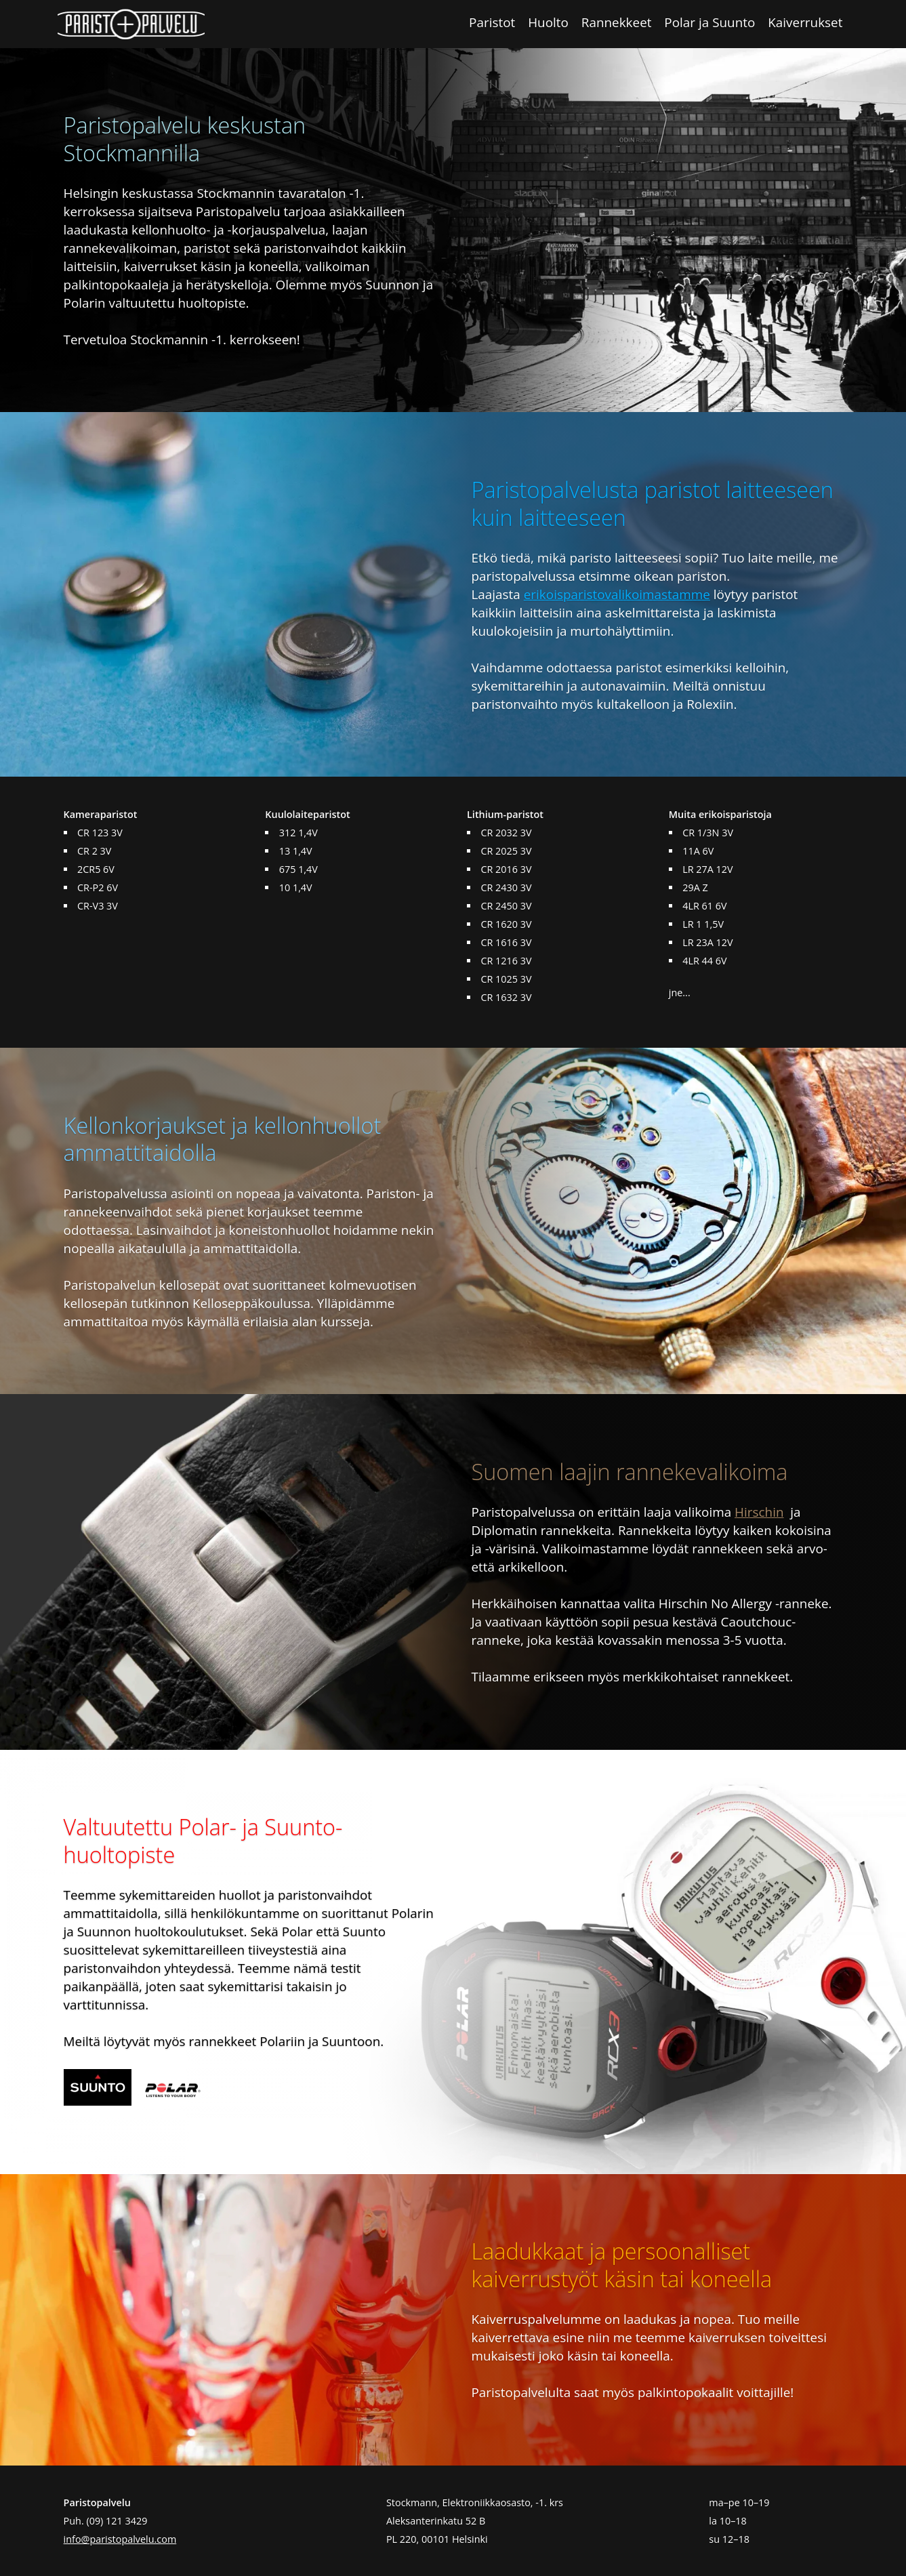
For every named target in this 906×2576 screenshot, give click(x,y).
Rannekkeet (616, 22)
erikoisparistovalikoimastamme (617, 594)
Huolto (548, 22)
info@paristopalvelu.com (120, 2539)
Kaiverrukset (805, 22)
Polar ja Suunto (709, 22)
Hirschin (759, 1512)
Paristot (492, 22)
